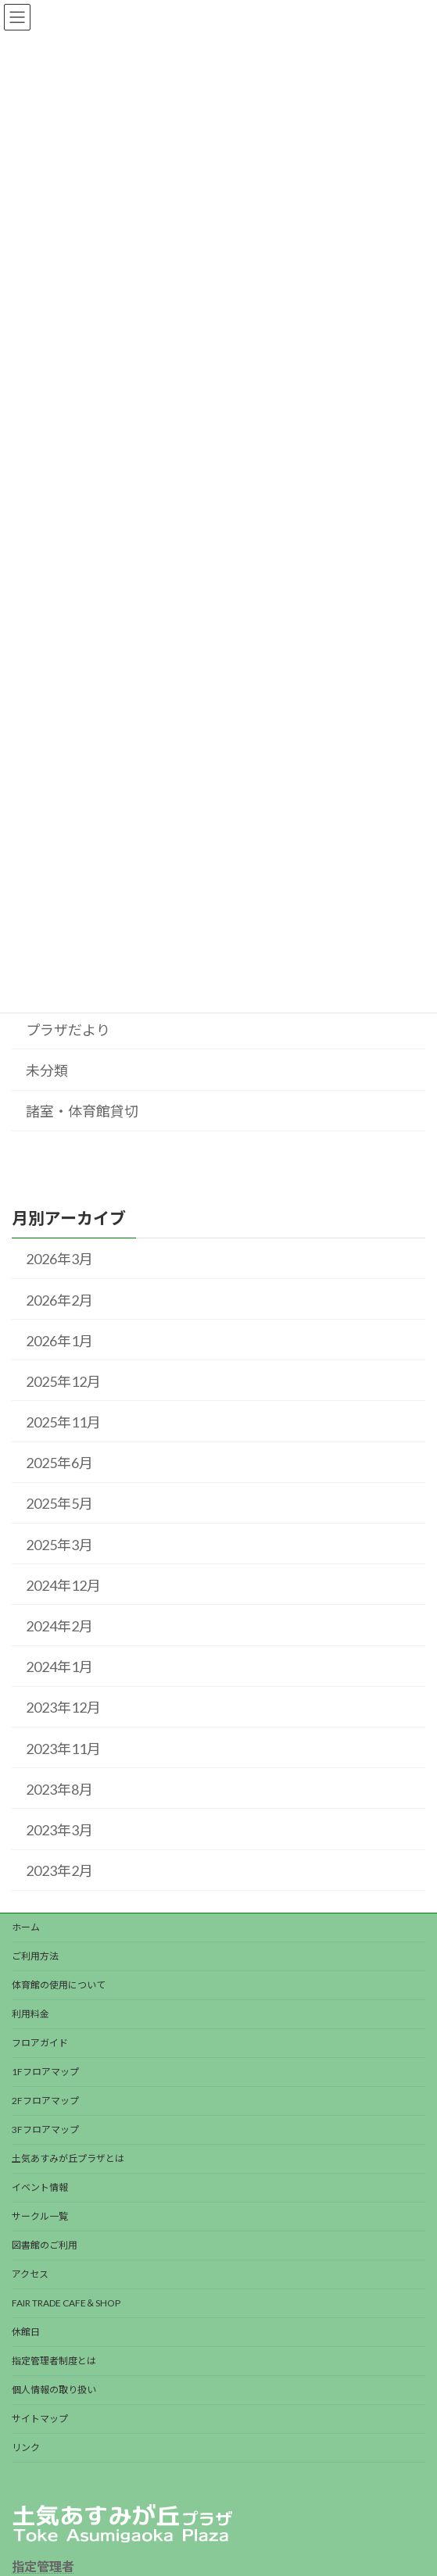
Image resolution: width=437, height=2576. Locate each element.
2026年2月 (59, 1300)
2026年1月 (59, 1340)
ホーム (26, 1927)
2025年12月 (63, 1381)
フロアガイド (40, 2043)
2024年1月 (59, 1666)
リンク (26, 2447)
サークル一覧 (40, 2216)
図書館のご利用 (44, 2245)
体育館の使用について (59, 1985)
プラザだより (68, 1029)
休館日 (26, 2332)
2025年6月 (59, 1462)
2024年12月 (63, 1585)
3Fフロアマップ (45, 2129)
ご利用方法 (35, 1956)
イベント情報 (40, 2187)
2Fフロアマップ (45, 2100)
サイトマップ (40, 2418)
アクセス (30, 2274)
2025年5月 (59, 1504)
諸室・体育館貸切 (82, 1111)
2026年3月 (59, 1258)
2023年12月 (63, 1708)
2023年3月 (59, 1829)
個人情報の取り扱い (54, 2390)
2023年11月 (63, 1748)
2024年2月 (59, 1626)
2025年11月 (63, 1422)
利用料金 (30, 2014)
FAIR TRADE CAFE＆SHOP (66, 2303)
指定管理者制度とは (54, 2361)
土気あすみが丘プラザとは (68, 2158)
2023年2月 (59, 1870)
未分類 (47, 1070)
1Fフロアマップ (45, 2072)
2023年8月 (59, 1789)
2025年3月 (59, 1544)
